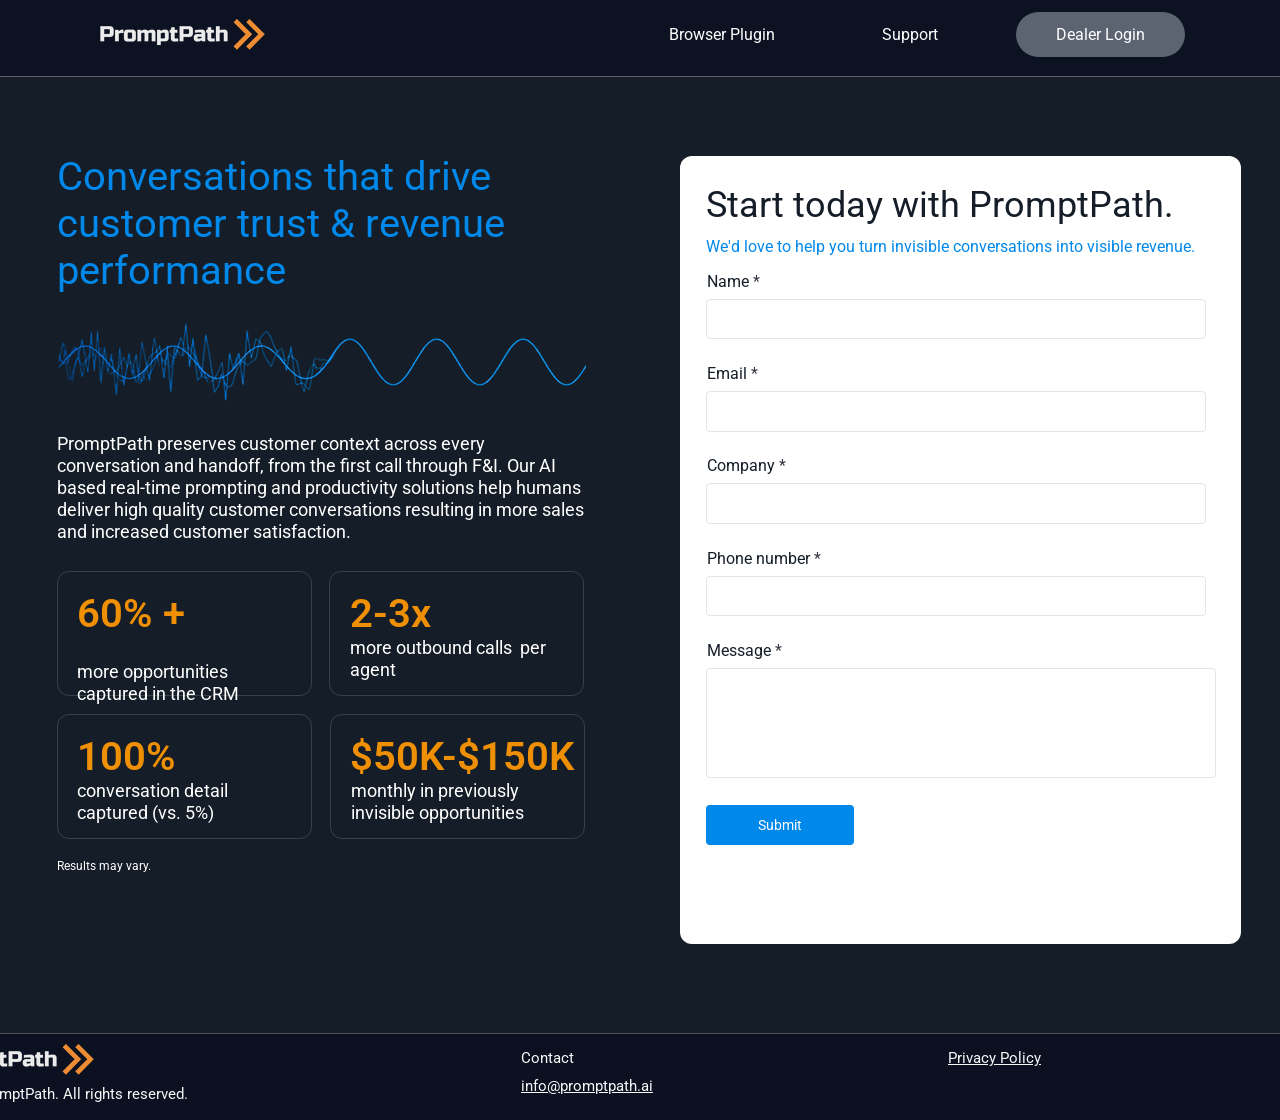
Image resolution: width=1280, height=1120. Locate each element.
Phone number (758, 559)
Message (739, 651)
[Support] (912, 34)
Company (741, 466)
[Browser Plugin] (724, 34)
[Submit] (780, 825)
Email (727, 374)
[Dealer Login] (1100, 34)
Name (728, 282)
